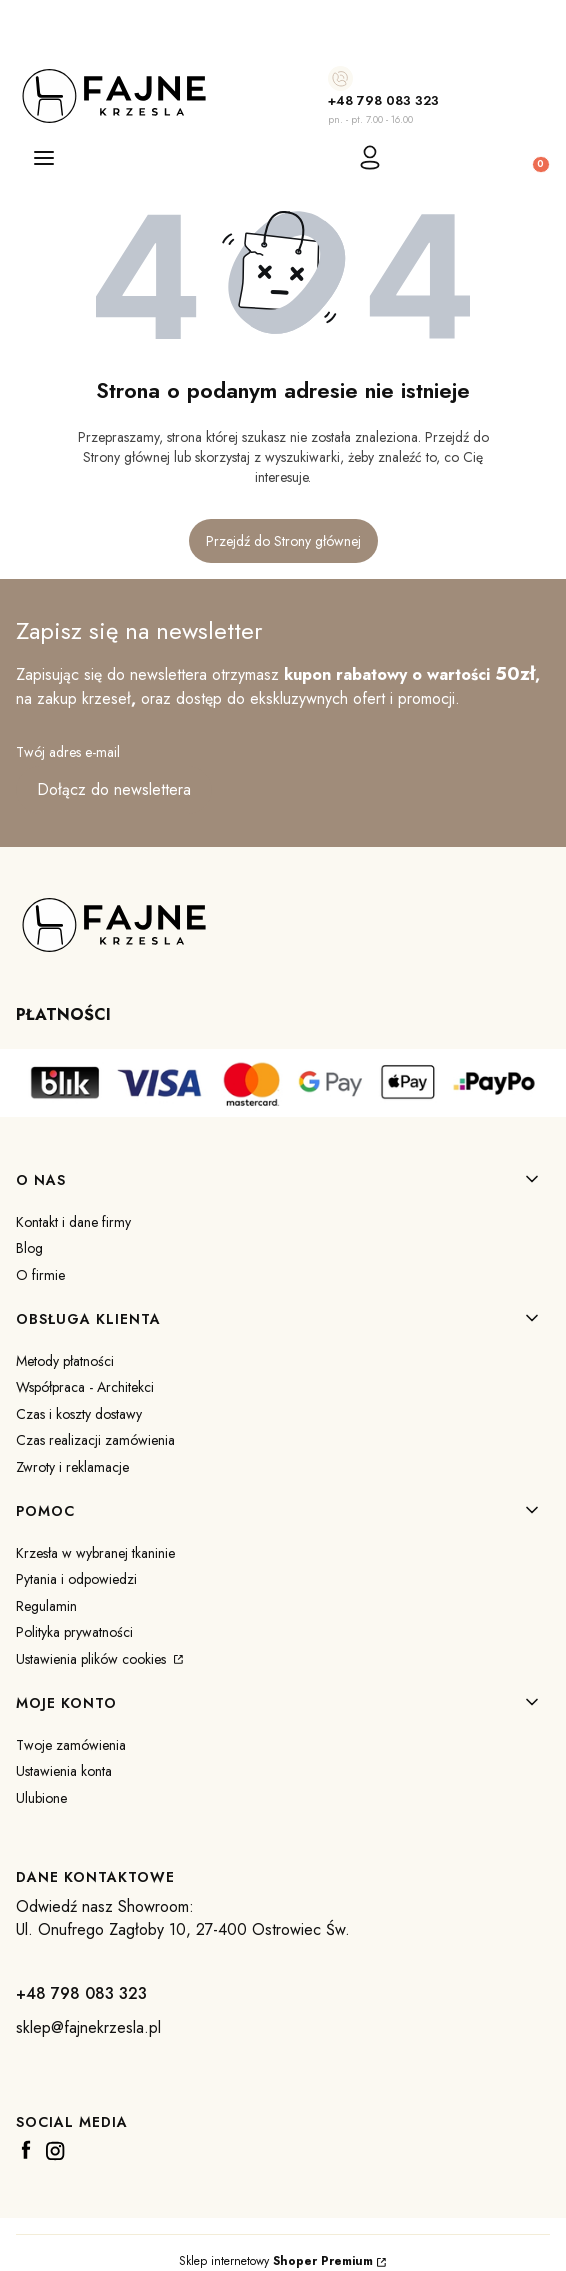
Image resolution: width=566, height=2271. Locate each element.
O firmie (40, 1275)
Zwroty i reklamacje (72, 1467)
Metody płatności (65, 1361)
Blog (29, 1248)
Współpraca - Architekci (85, 1387)
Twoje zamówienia (71, 1745)
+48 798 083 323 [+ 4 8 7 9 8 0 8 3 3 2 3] (383, 100)
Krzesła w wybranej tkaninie (95, 1553)
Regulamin (46, 1606)
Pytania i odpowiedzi (76, 1579)
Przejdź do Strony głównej (283, 541)
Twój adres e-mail (68, 752)
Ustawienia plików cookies (93, 1659)
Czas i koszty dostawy (79, 1414)
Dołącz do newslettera (114, 789)
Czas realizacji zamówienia (95, 1440)
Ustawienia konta (64, 1771)
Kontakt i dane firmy (73, 1222)
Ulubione (41, 1798)
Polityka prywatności (74, 1632)
